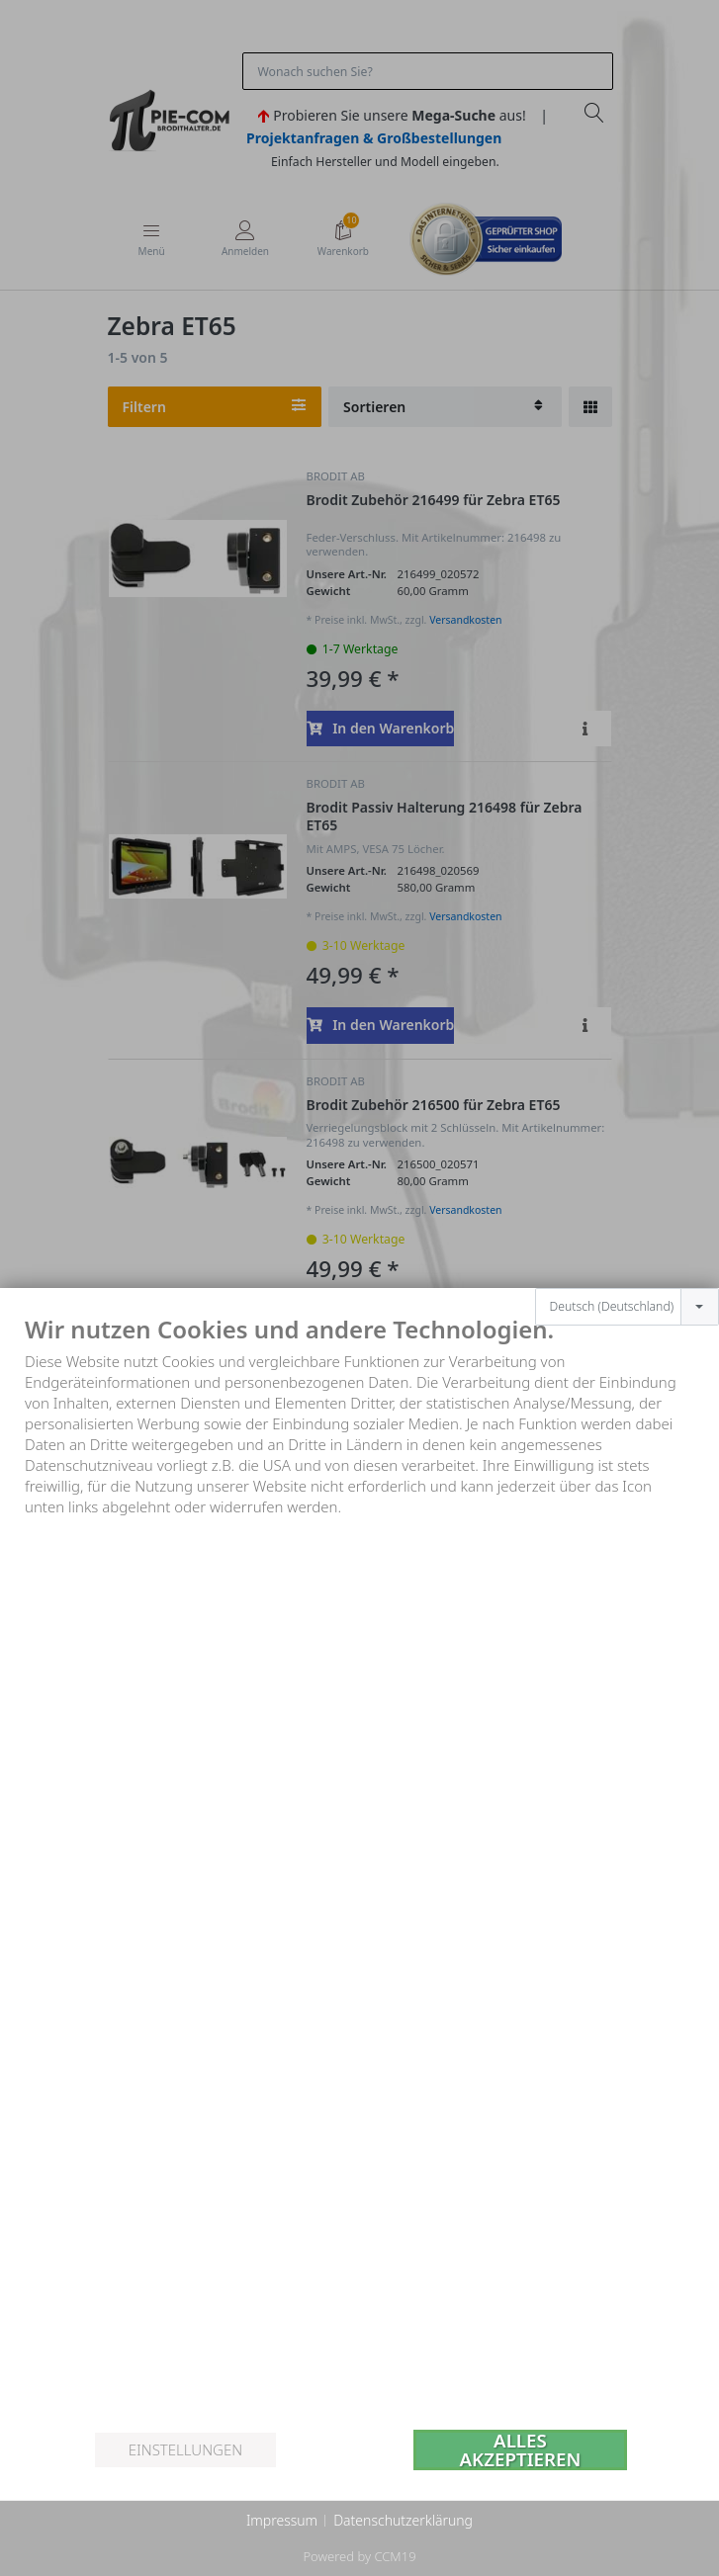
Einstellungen (185, 2449)
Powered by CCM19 (359, 2556)
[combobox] (627, 1307)
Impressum (281, 2520)
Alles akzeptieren (520, 2450)
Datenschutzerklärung (403, 2520)
